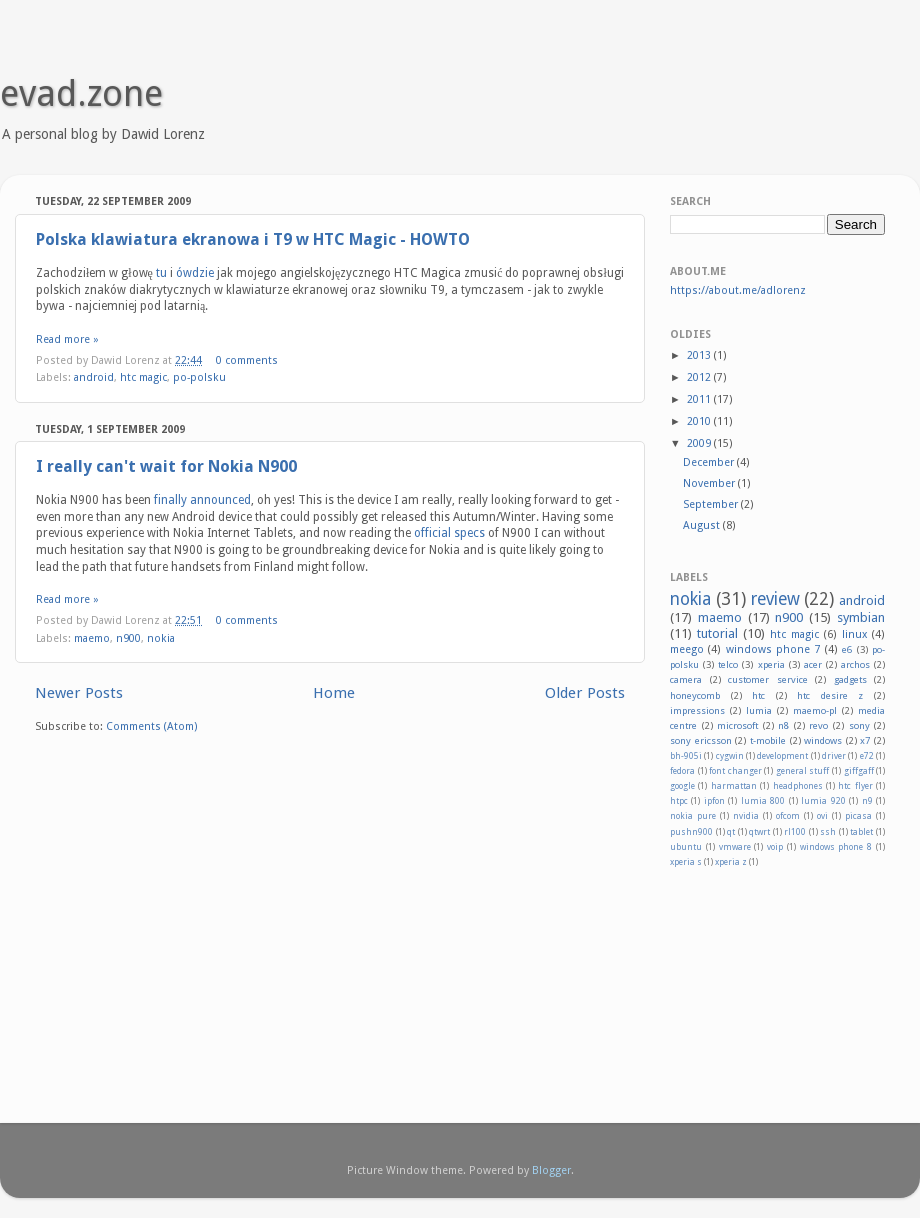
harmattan (734, 786)
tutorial (717, 633)
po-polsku (199, 377)
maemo (92, 638)
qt (731, 832)
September (712, 504)
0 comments (247, 360)
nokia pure (693, 816)
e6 (847, 649)
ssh (828, 832)
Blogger (551, 1170)
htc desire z (830, 695)
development (782, 756)
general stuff (803, 771)
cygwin (730, 756)
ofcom (788, 816)
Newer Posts (79, 693)
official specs (449, 533)
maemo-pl (815, 710)
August (703, 525)
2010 (700, 421)
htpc (679, 801)
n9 (867, 801)
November (710, 483)
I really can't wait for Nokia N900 (166, 466)
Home (334, 693)
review (775, 599)
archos (855, 664)
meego (687, 649)
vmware (735, 847)
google (682, 786)
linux (854, 634)
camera (686, 679)
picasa (858, 816)
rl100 (795, 832)
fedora (682, 771)
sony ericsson (701, 740)
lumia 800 (763, 801)
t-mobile (768, 740)
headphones (798, 786)
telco (728, 664)
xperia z (731, 862)
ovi (822, 816)
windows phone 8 (836, 847)
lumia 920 (823, 801)
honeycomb (695, 695)
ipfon (714, 801)
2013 (700, 355)
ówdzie (195, 273)
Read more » (67, 339)
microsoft (737, 725)
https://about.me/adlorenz (738, 290)
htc (758, 695)
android (94, 377)
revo (818, 725)
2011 (700, 399)
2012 (700, 377)
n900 (128, 638)
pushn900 (691, 832)
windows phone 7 (773, 649)
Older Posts (585, 693)
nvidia (746, 816)
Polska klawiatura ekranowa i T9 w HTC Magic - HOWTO (253, 239)
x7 (865, 740)
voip (775, 847)
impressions (697, 710)
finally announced (202, 500)
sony (859, 725)
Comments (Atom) (152, 726)
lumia (759, 710)
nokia (161, 638)
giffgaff (859, 771)
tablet (861, 832)
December (710, 462)
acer (813, 664)
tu (161, 273)
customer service (768, 679)
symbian (861, 617)
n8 (783, 725)
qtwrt (759, 832)
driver (834, 756)
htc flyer (855, 786)
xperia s (686, 862)
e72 (867, 756)
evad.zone (81, 93)
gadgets (850, 679)
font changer (735, 771)
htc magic (143, 377)
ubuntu (686, 847)
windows (823, 740)
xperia (771, 664)
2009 (700, 443)
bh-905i (686, 756)
